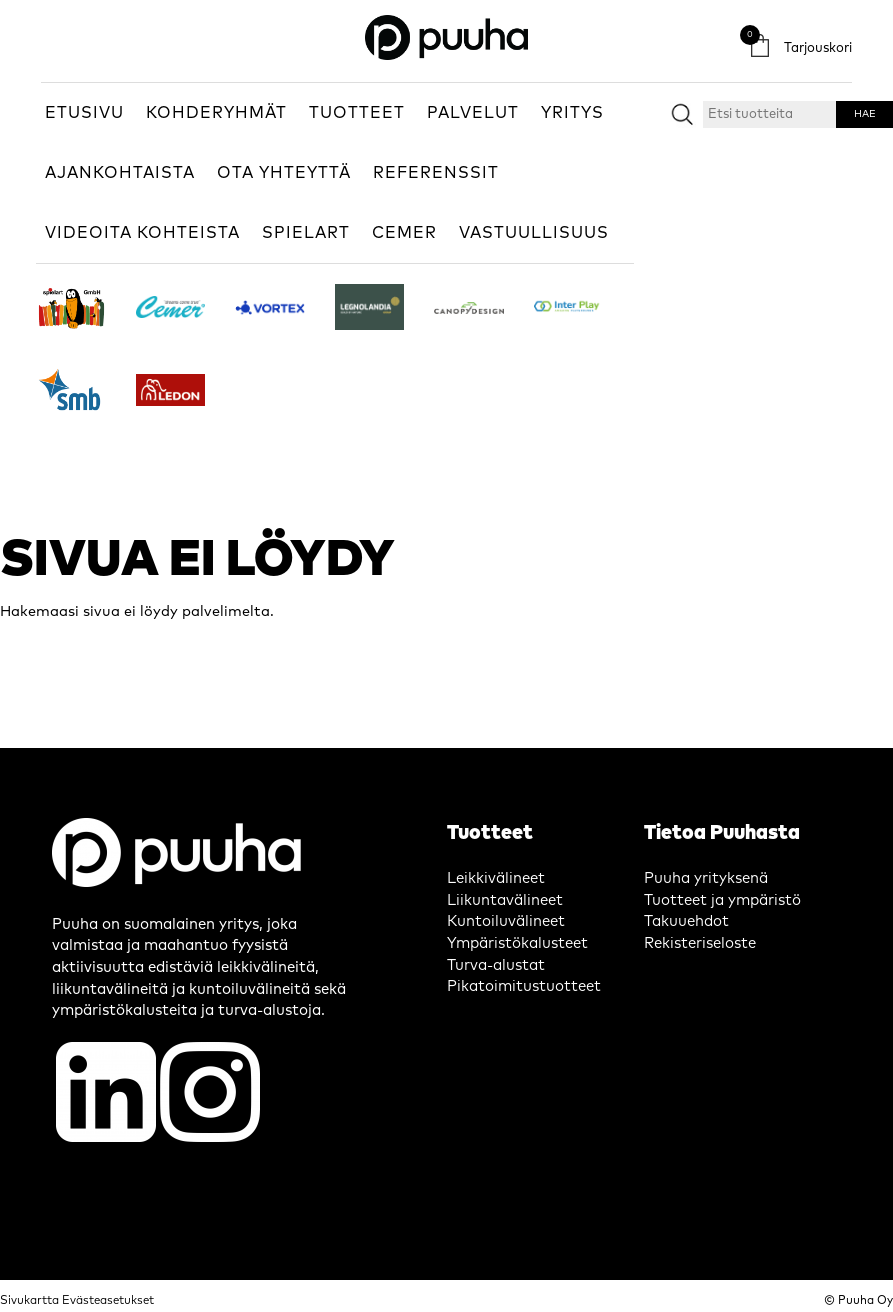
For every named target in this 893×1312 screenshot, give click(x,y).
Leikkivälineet (496, 878)
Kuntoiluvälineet (506, 921)
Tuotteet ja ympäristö (722, 900)
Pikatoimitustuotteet (524, 986)
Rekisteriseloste (700, 943)
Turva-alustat (496, 965)
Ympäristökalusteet (517, 943)
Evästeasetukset (108, 1300)
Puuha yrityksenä (706, 878)
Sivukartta (29, 1300)
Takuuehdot (686, 921)
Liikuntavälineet (505, 900)
